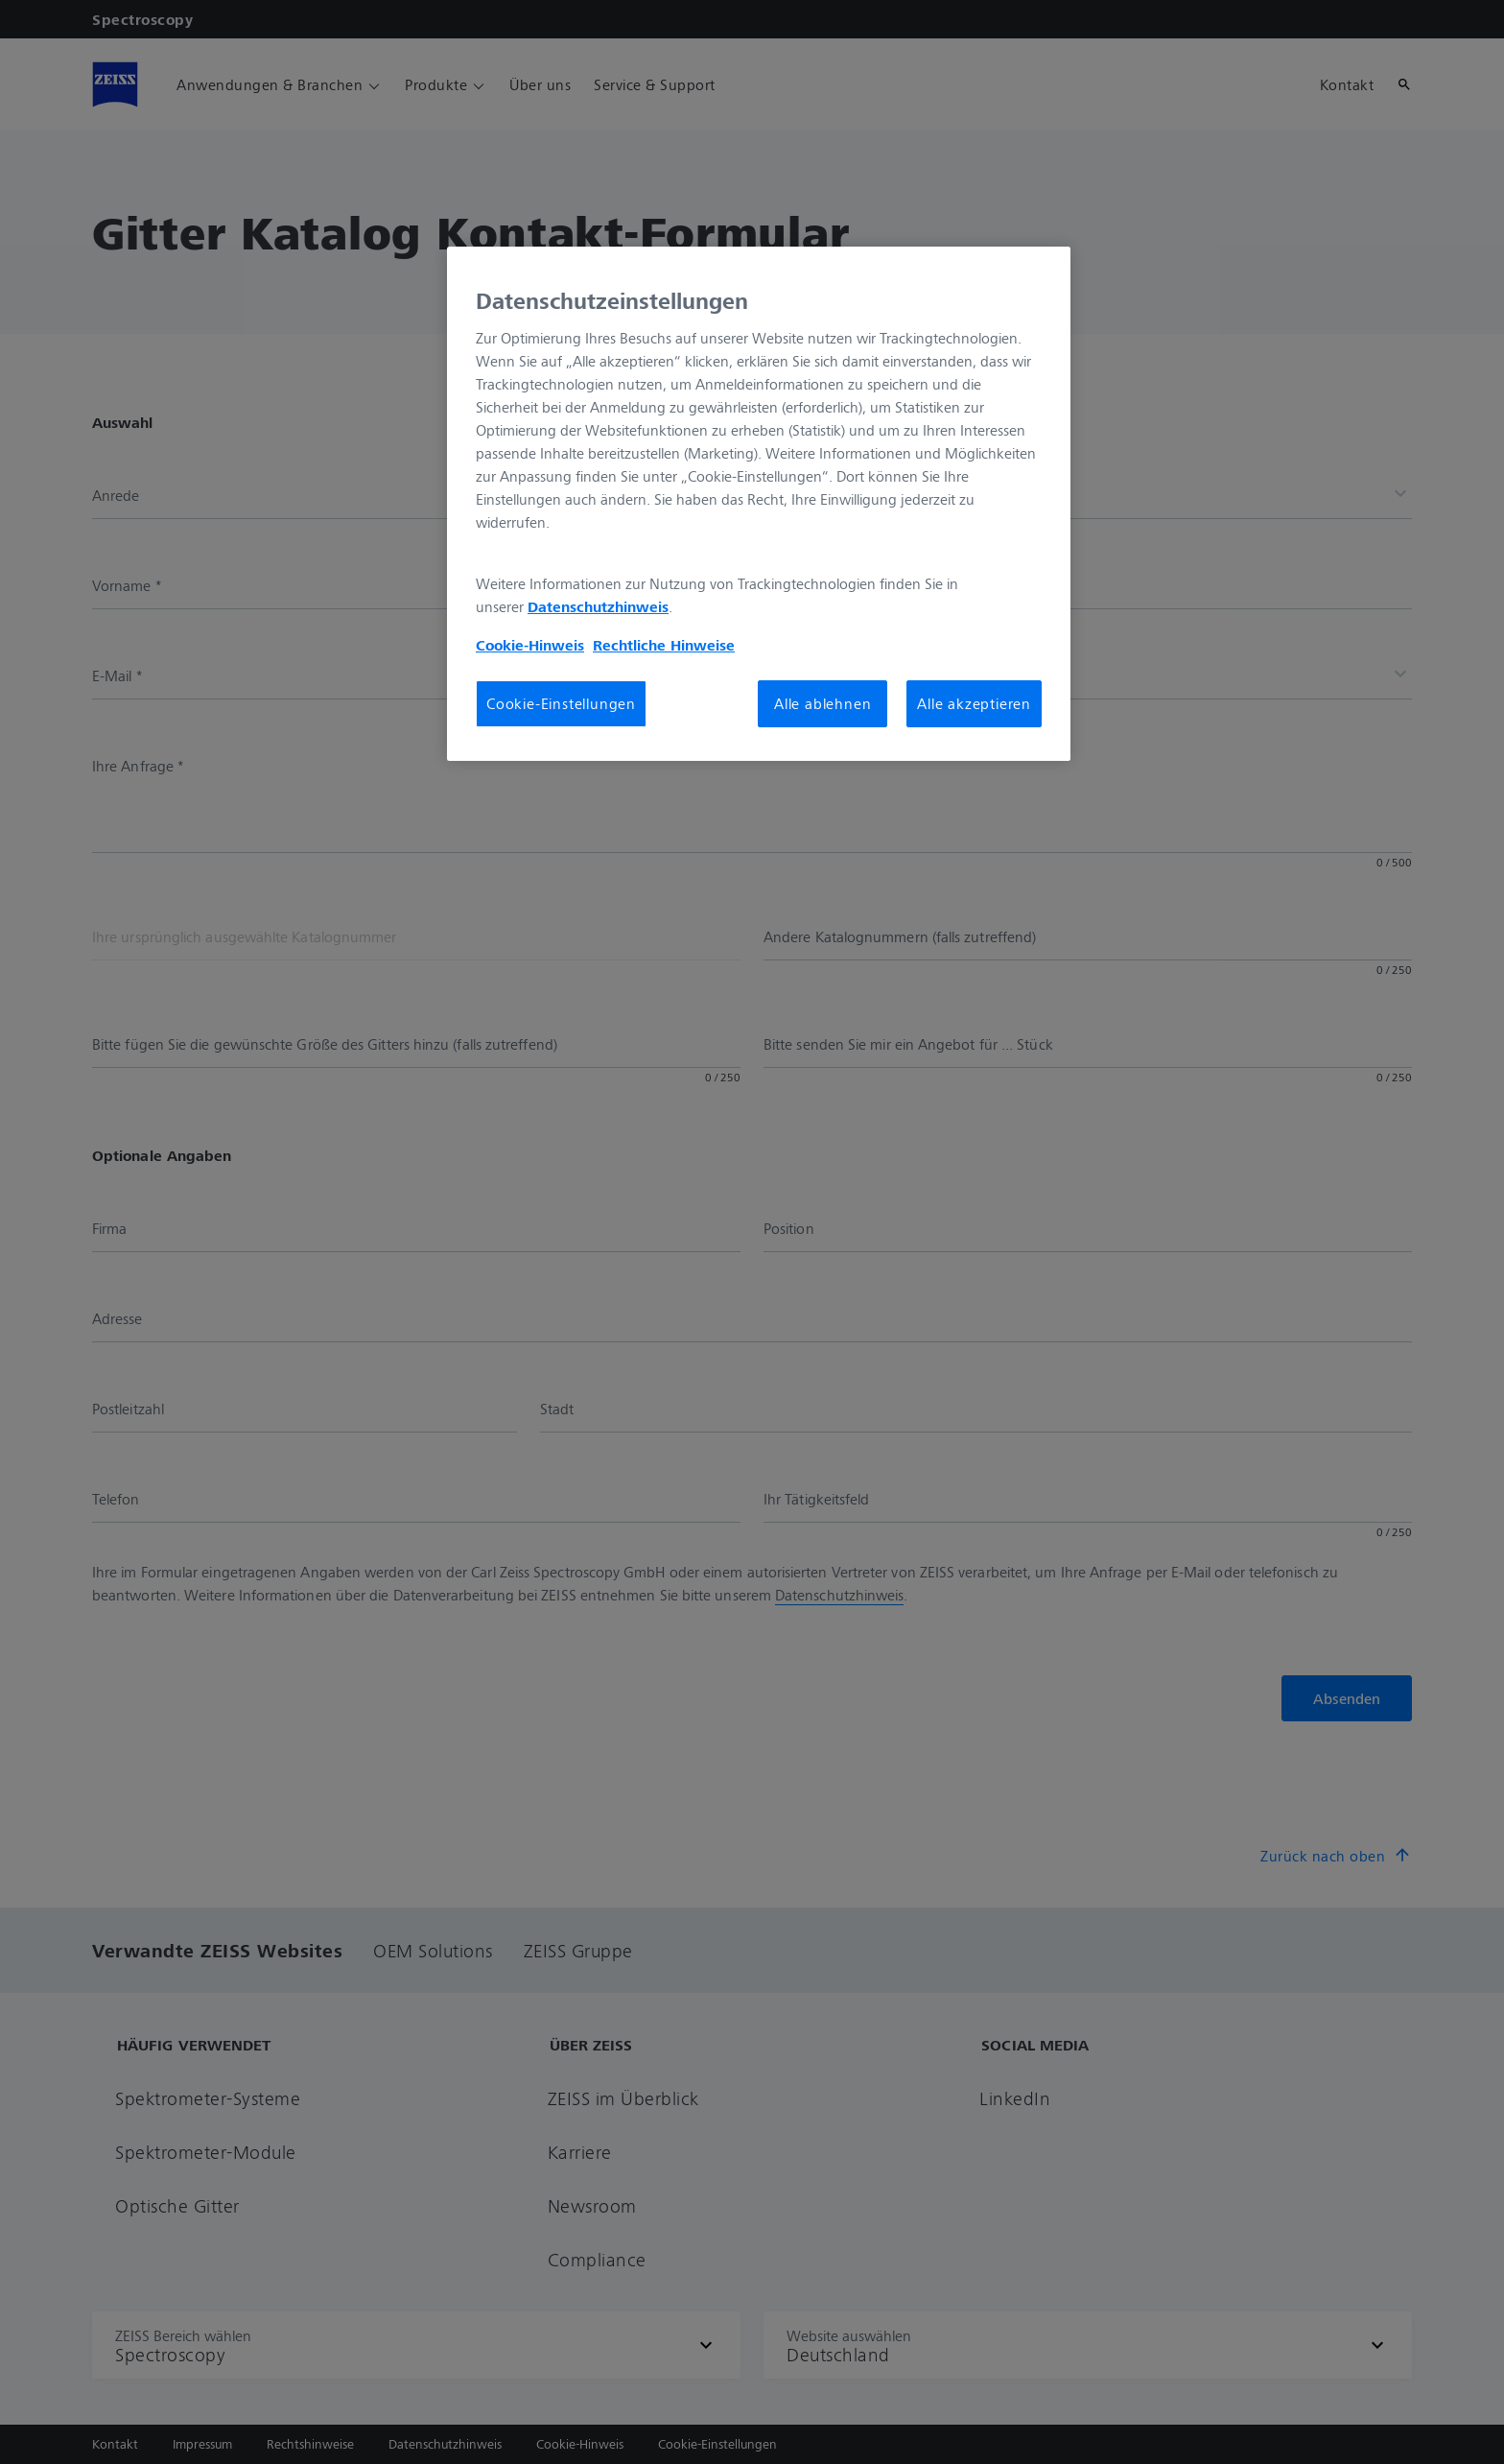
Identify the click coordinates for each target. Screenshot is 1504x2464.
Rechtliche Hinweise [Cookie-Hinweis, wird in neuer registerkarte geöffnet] (664, 644)
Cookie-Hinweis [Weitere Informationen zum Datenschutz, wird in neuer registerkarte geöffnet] (530, 644)
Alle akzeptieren (974, 703)
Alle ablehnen (822, 703)
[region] (758, 504)
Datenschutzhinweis (598, 606)
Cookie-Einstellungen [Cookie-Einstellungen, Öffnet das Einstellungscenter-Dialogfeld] (561, 703)
